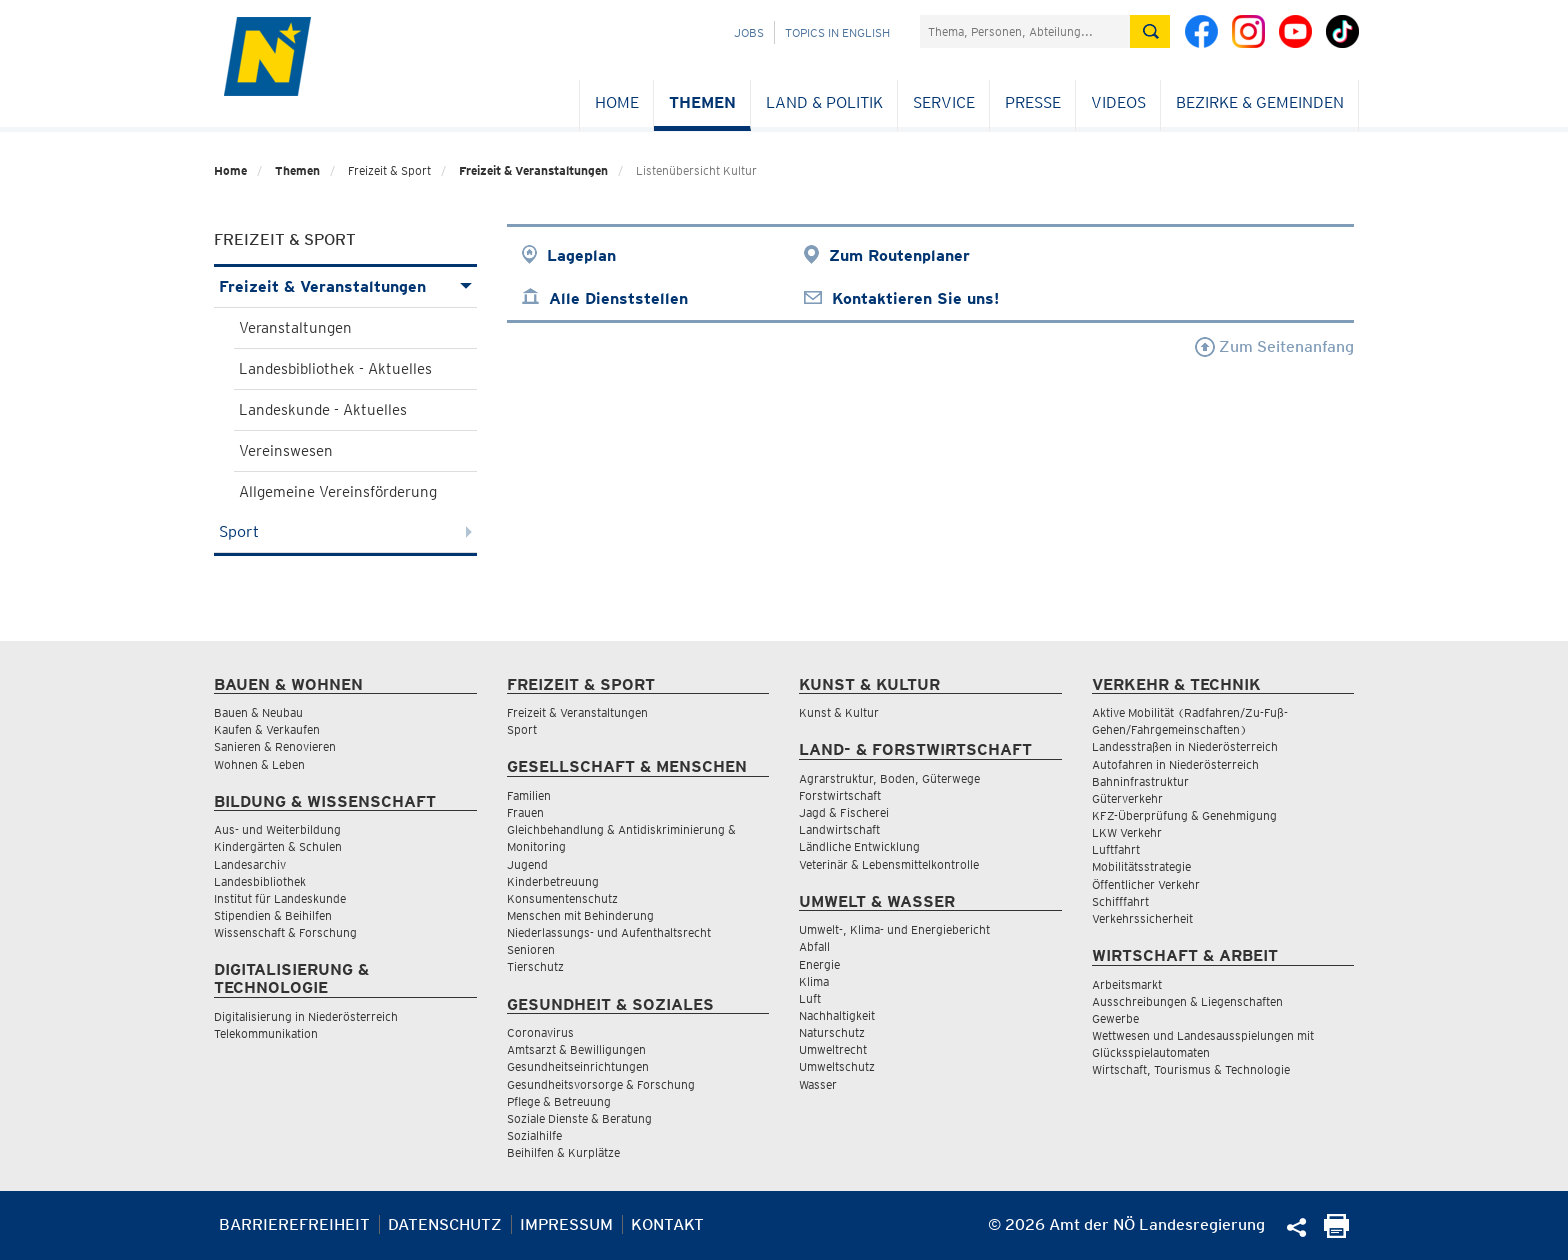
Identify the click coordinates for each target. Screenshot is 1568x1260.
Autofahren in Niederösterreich (1175, 764)
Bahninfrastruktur (1140, 781)
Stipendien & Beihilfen (273, 915)
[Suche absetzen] (1150, 31)
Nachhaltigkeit (837, 1015)
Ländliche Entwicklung (859, 846)
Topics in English (837, 32)
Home (617, 102)
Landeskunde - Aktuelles (323, 410)
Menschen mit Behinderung (580, 915)
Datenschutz (445, 1224)
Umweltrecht (833, 1049)
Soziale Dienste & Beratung (579, 1118)
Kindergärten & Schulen (278, 846)
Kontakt (667, 1224)
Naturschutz (832, 1032)
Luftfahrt (1116, 849)
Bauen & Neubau (258, 712)
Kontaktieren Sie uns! (915, 298)
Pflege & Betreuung (559, 1101)
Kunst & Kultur (839, 712)
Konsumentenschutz (562, 898)
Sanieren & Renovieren (275, 746)
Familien (529, 795)
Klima (814, 981)
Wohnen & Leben (259, 764)
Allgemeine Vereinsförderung (338, 492)
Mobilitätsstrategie (1141, 866)
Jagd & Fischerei (844, 812)
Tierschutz (535, 966)
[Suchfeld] (1025, 31)
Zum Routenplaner (899, 255)
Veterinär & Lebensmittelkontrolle (889, 864)
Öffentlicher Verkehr (1146, 884)
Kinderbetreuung (553, 881)
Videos (1118, 102)
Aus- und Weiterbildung (277, 829)
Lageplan (581, 255)
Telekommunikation (266, 1033)
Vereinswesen (286, 451)
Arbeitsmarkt (1127, 984)
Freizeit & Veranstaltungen (533, 170)
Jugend (527, 864)
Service (944, 102)
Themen (702, 102)
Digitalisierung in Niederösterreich (306, 1016)
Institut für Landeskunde (280, 898)
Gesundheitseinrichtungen (578, 1066)
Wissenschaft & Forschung (285, 932)
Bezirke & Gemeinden (1260, 102)
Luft (810, 998)
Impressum (566, 1224)
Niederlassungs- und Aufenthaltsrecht (609, 932)
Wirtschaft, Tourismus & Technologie (1191, 1069)
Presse (1033, 102)
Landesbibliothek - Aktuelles (335, 369)
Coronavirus (540, 1032)
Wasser (818, 1084)
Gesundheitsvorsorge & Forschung (601, 1084)
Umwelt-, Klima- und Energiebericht (894, 929)
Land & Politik (824, 102)
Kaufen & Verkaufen (267, 729)
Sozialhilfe (534, 1135)
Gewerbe (1115, 1018)
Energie (819, 964)
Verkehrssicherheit (1142, 918)
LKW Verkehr (1127, 832)
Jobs (749, 32)
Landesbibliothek (260, 881)
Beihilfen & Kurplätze (563, 1152)
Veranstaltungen (295, 328)
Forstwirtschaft (840, 795)
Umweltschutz (837, 1066)
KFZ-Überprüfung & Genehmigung (1184, 815)
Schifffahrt (1120, 901)
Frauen (525, 812)
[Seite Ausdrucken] (1336, 1232)
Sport (345, 531)
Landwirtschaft (839, 829)
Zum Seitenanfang (1274, 346)
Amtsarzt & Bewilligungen (576, 1049)
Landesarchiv (250, 864)
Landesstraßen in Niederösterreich (1185, 746)
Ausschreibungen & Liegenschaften (1187, 1001)
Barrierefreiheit (294, 1224)
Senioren (531, 949)
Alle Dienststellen (618, 298)
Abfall (814, 946)
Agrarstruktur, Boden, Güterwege (889, 778)
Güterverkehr (1127, 798)
